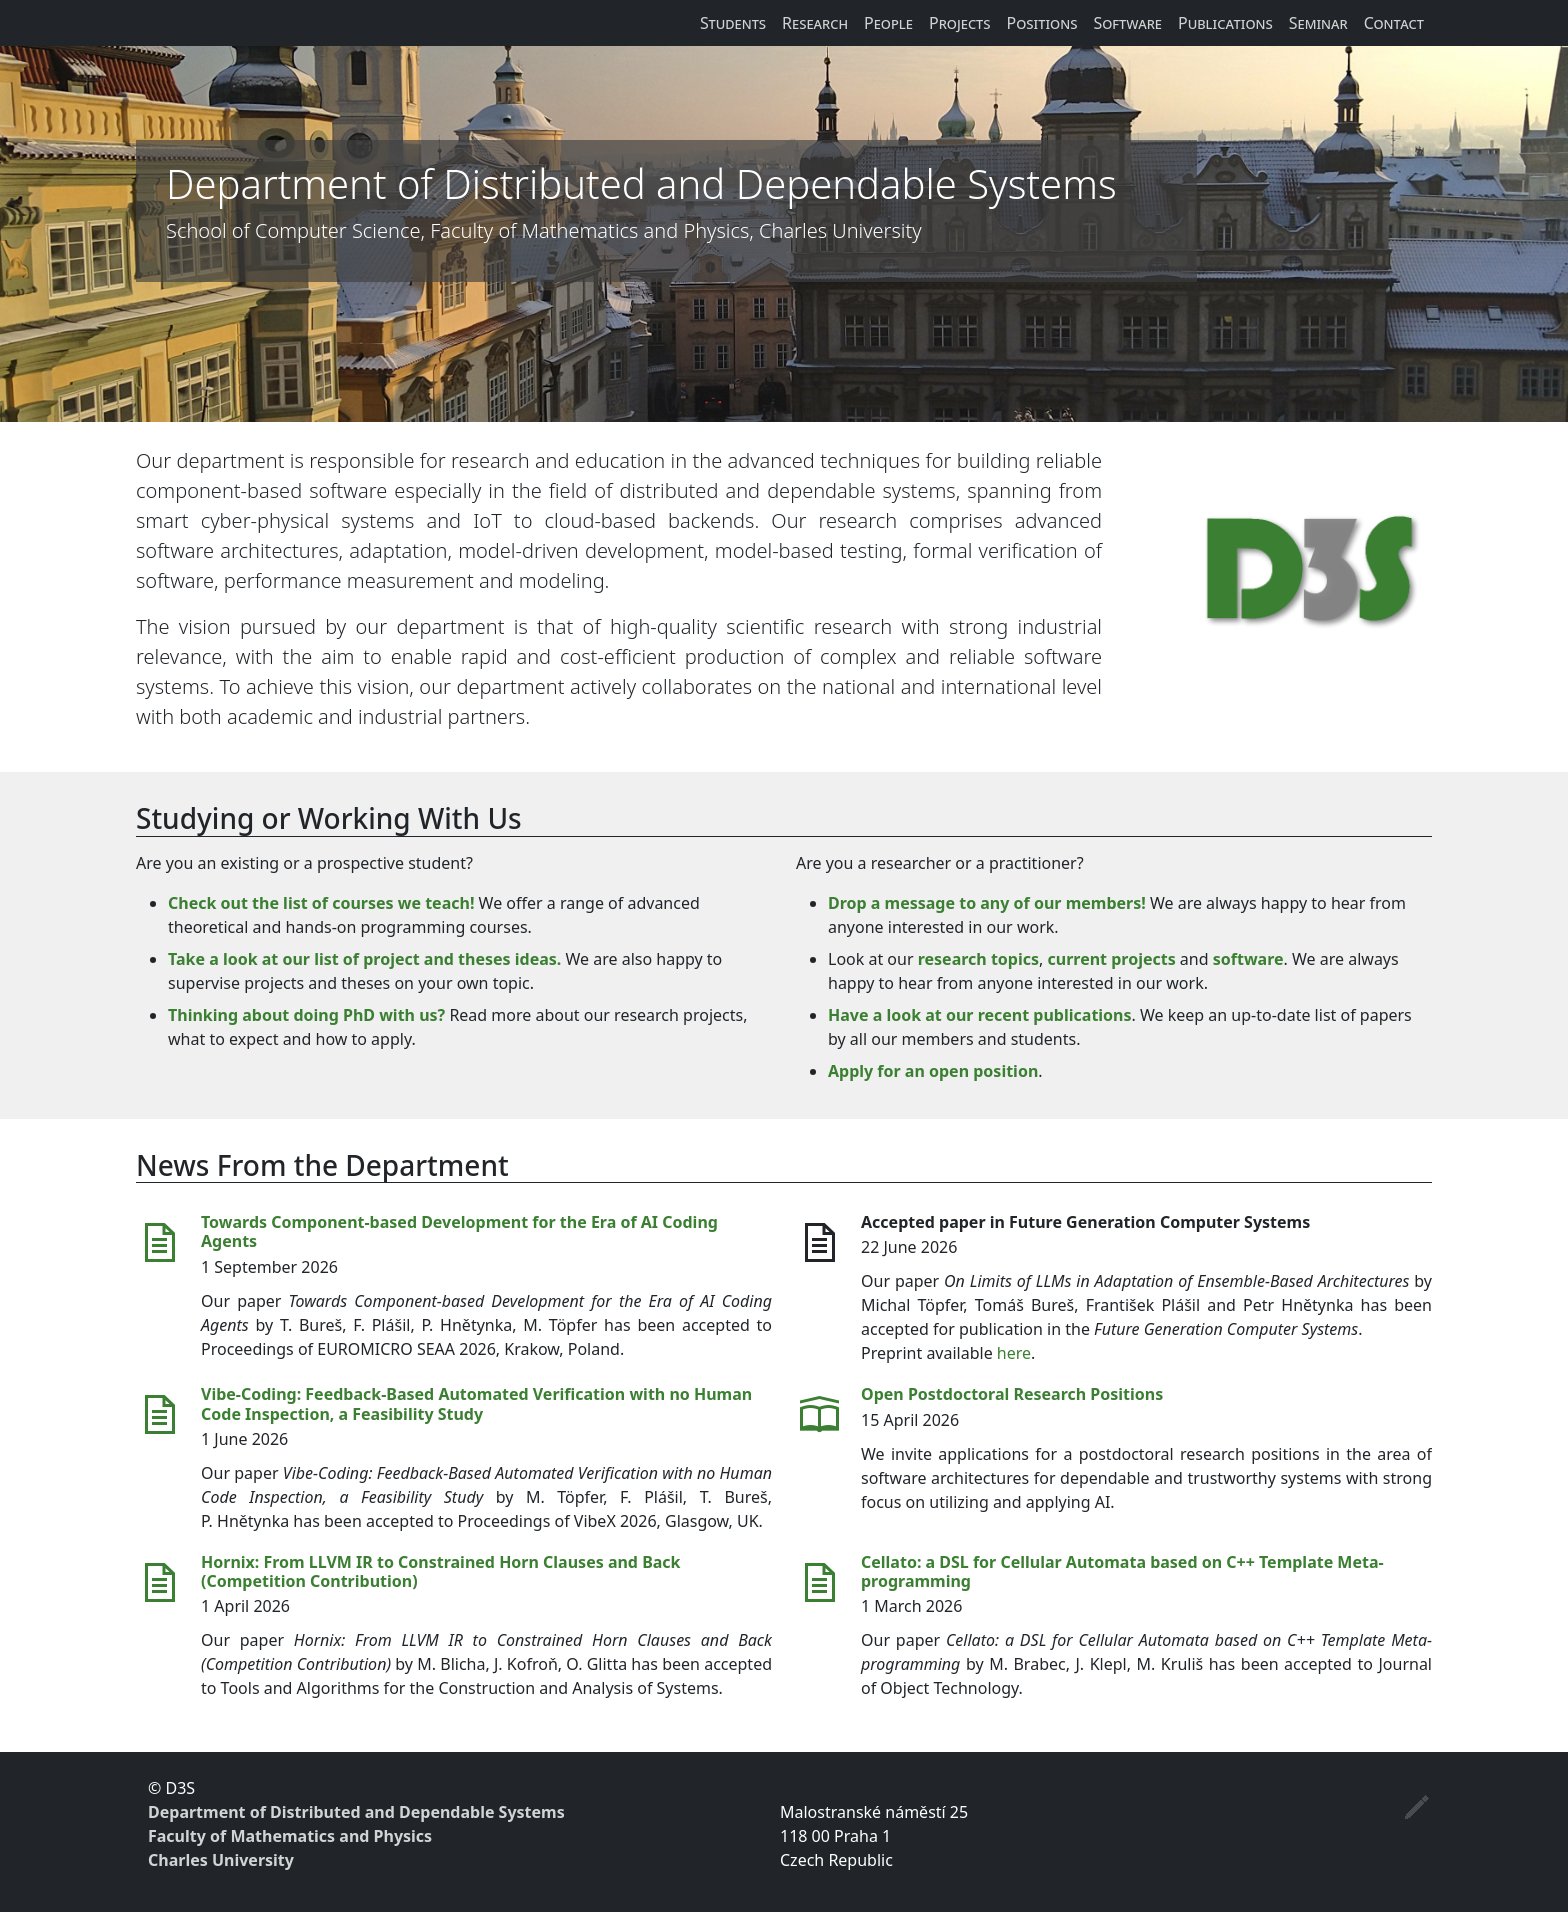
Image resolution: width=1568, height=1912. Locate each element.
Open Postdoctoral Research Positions (1012, 1394)
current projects (1112, 959)
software (1248, 959)
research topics (978, 959)
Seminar (1318, 23)
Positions (1042, 23)
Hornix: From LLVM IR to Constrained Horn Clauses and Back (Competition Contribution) (441, 1571)
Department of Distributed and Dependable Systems (356, 1812)
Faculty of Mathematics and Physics (290, 1836)
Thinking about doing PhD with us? (306, 1015)
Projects (960, 23)
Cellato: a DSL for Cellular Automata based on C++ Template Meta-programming (1122, 1571)
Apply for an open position (933, 1071)
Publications (1225, 23)
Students (733, 23)
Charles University (221, 1860)
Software (1127, 23)
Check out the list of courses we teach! (321, 903)
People (888, 23)
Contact (1394, 23)
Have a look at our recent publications (980, 1015)
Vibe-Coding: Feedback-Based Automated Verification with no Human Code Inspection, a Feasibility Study (476, 1403)
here (1014, 1353)
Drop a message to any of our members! (987, 903)
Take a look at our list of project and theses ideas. (364, 959)
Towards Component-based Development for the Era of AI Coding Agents (459, 1231)
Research (815, 23)
